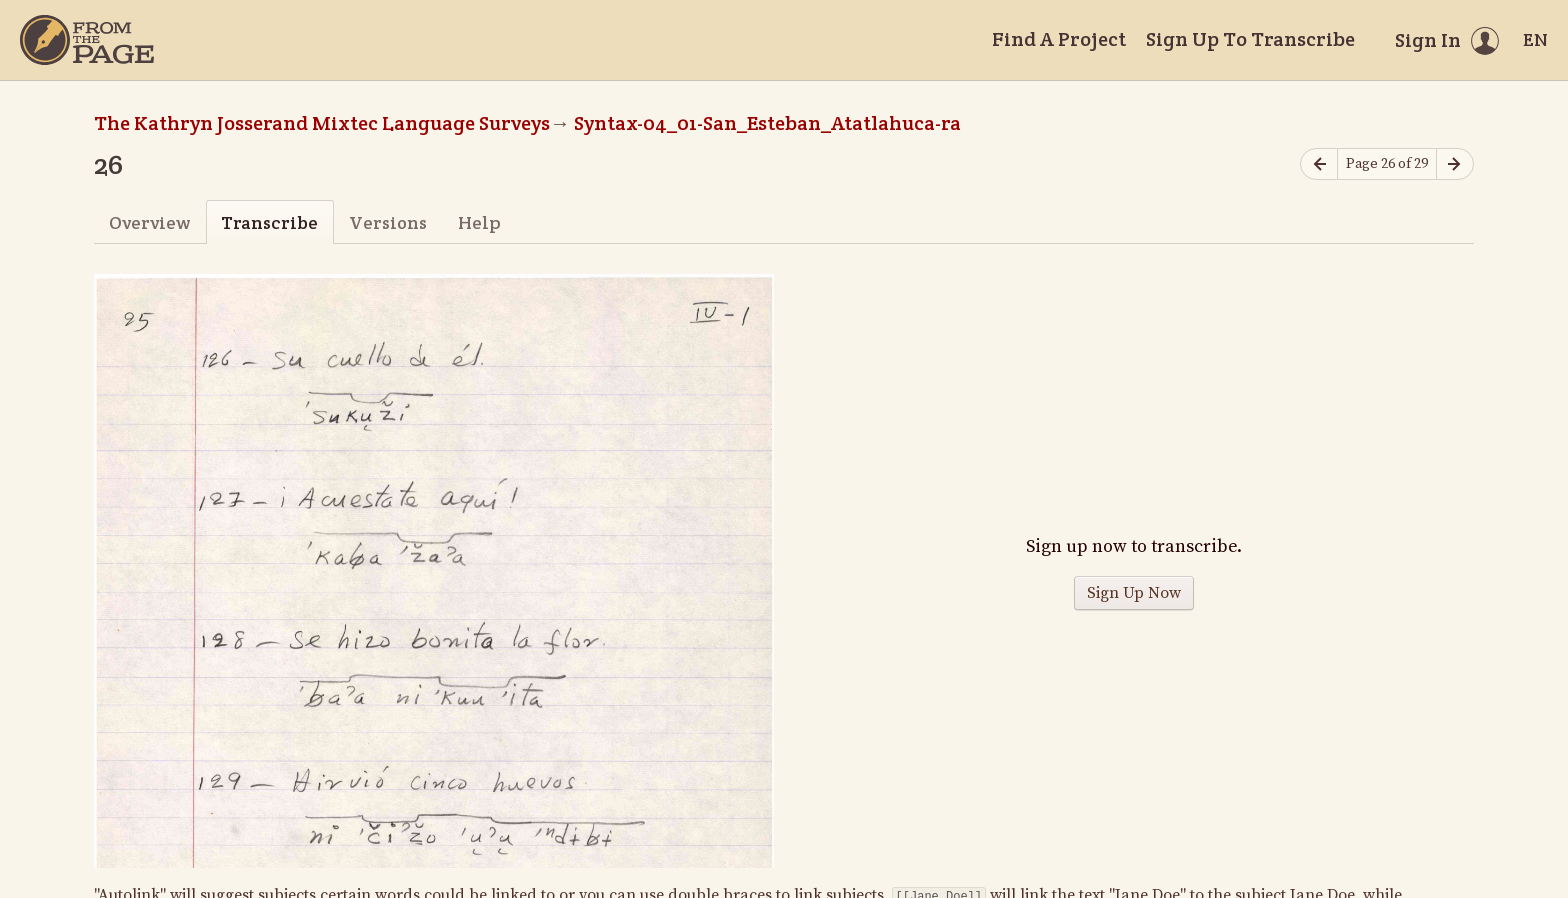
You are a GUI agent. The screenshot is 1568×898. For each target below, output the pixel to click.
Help (479, 222)
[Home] (87, 40)
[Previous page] (1319, 164)
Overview (149, 222)
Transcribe (269, 222)
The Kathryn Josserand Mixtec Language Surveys (322, 123)
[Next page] (1455, 164)
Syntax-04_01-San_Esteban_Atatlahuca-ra (767, 123)
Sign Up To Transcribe (1250, 39)
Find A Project (1059, 39)
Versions (388, 222)
